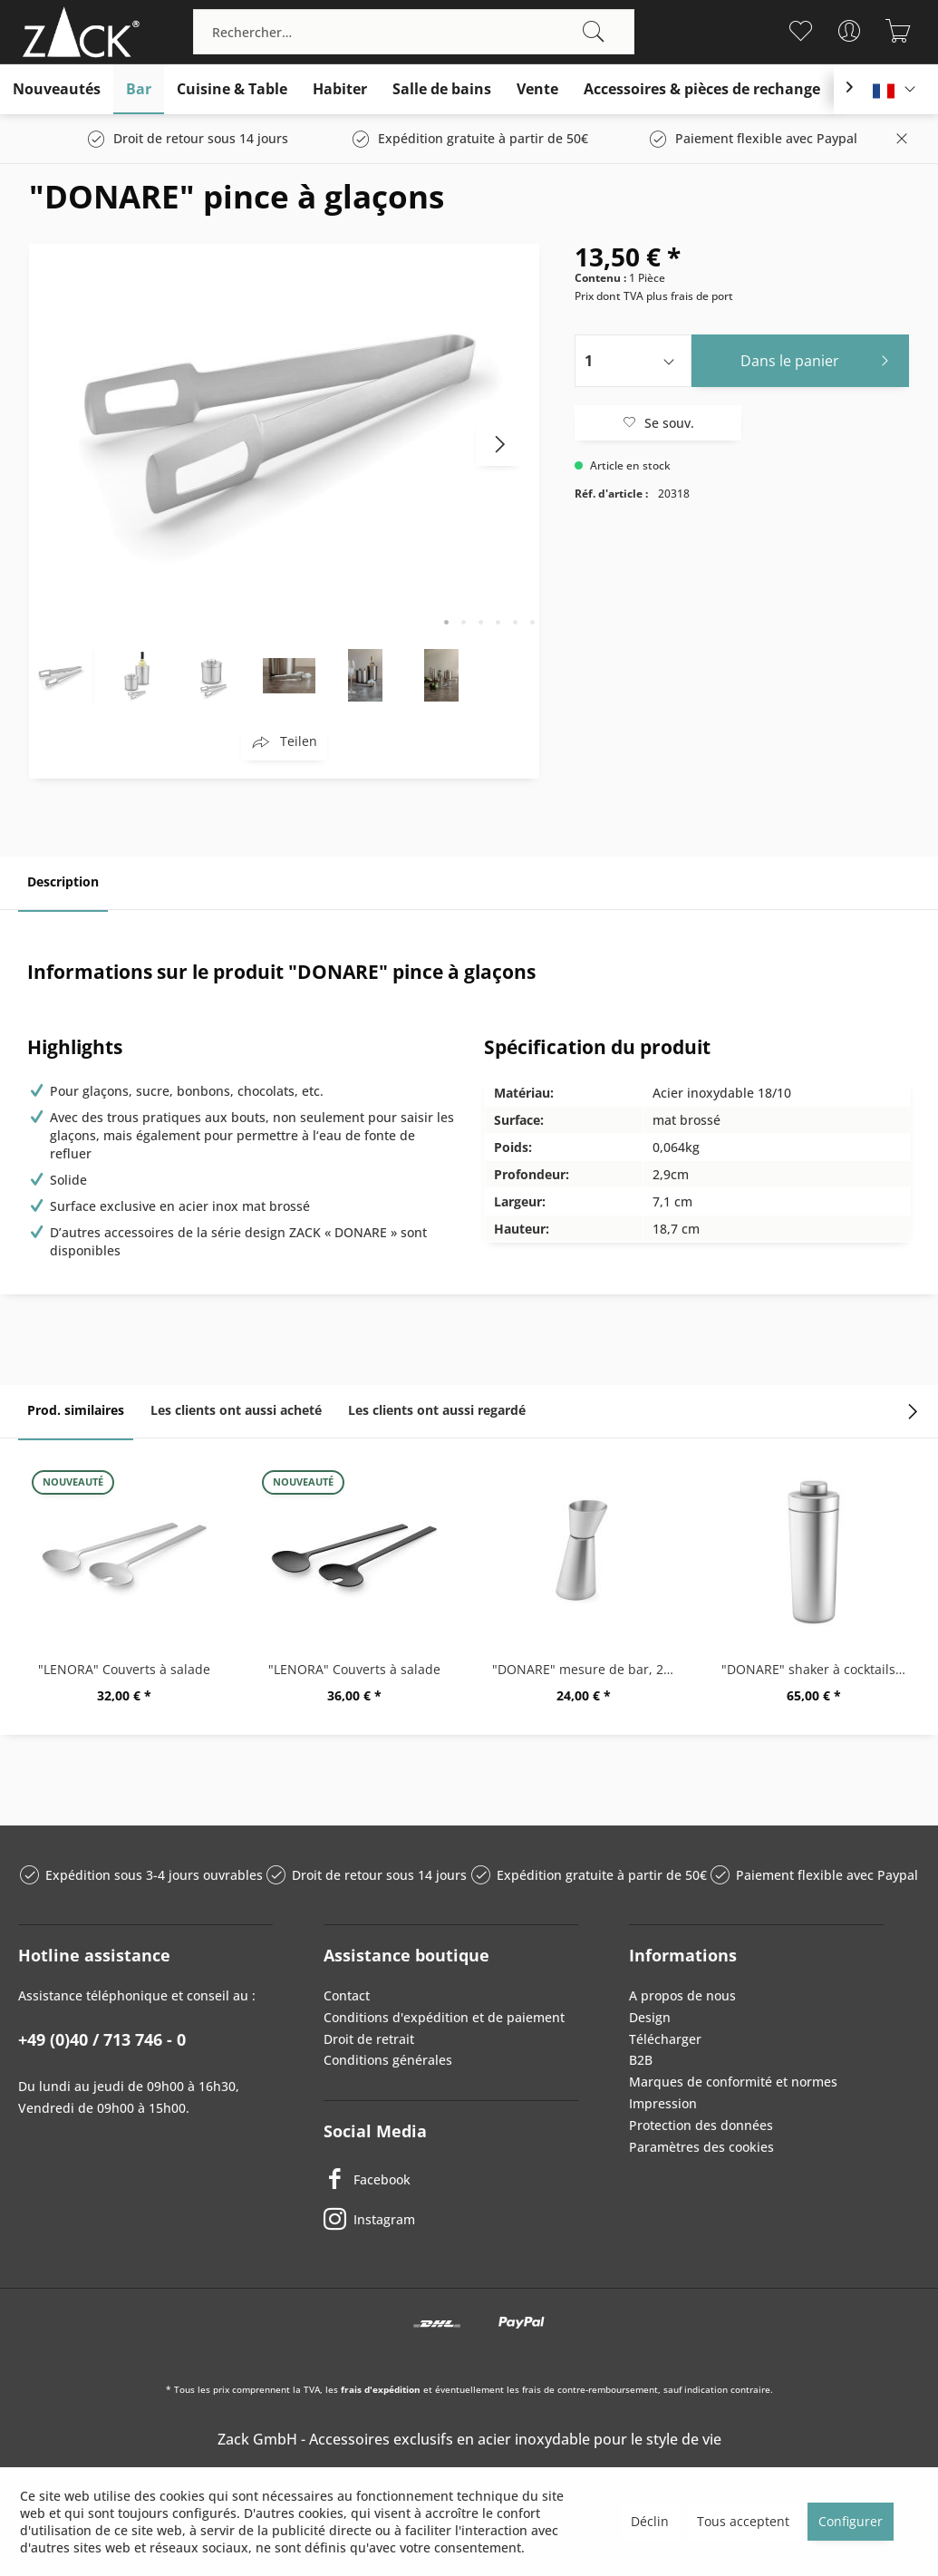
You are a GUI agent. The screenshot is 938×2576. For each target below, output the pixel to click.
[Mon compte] (848, 31)
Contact (347, 1995)
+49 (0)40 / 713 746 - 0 (102, 2039)
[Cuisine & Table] (232, 89)
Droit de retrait (369, 2039)
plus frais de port (689, 296)
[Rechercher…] (413, 31)
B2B (641, 2059)
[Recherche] (593, 31)
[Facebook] (451, 2179)
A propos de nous (682, 1995)
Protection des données (701, 2125)
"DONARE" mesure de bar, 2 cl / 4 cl (589, 1669)
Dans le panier (819, 358)
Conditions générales (388, 2059)
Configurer (850, 2521)
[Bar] (138, 89)
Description (63, 881)
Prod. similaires (75, 1410)
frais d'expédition (381, 2389)
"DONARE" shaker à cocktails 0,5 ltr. (818, 1669)
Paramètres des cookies (701, 2146)
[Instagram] (451, 2219)
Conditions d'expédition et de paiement (444, 2017)
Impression (663, 2103)
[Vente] (537, 89)
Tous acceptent (743, 2521)
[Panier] (897, 31)
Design (650, 2017)
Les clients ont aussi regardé (437, 1410)
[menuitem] (413, 31)
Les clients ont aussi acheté (236, 1410)
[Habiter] (340, 89)
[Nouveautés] (56, 89)
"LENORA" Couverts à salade (124, 1669)
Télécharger (665, 2039)
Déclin (650, 2521)
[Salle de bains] (442, 89)
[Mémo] (799, 31)
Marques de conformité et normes (733, 2081)
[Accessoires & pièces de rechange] (702, 89)
